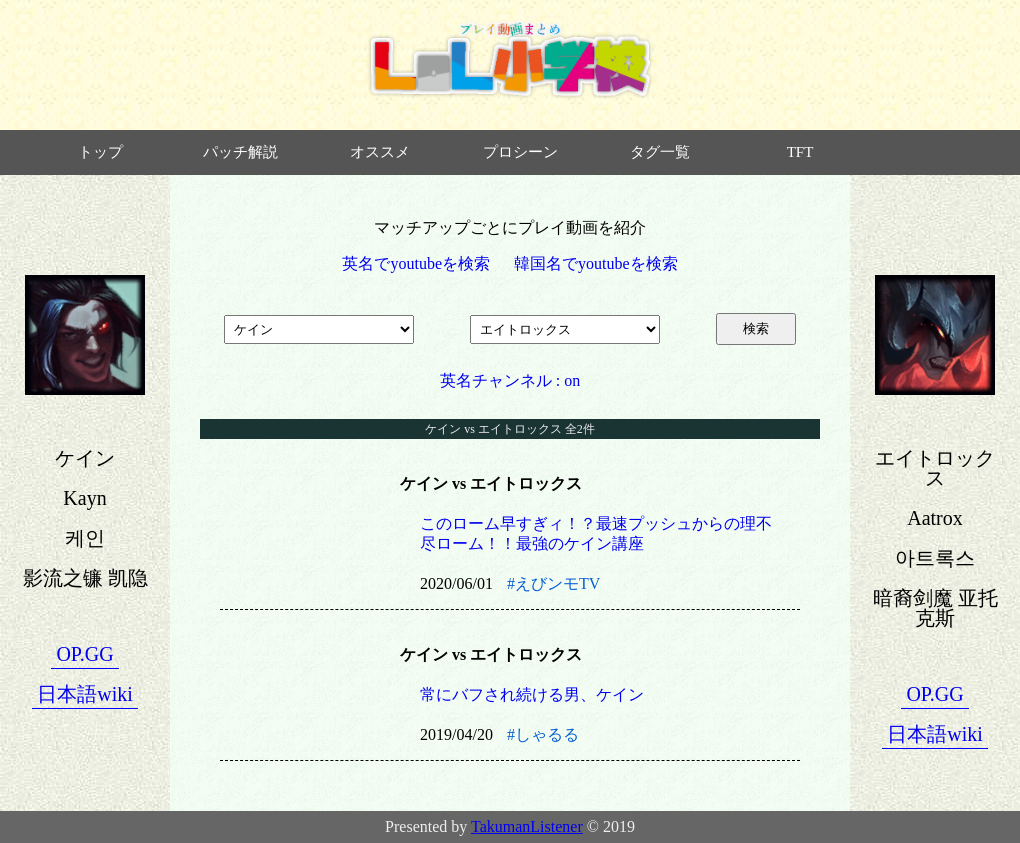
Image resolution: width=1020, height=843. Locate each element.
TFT (800, 152)
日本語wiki (85, 694)
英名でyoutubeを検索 (416, 263)
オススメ (380, 152)
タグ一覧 (660, 152)
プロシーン (520, 152)
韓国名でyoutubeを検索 (596, 263)
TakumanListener (527, 826)
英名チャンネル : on (510, 380)
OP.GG (84, 654)
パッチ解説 (240, 152)
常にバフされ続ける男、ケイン (532, 694)
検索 (756, 328)
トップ (100, 152)
